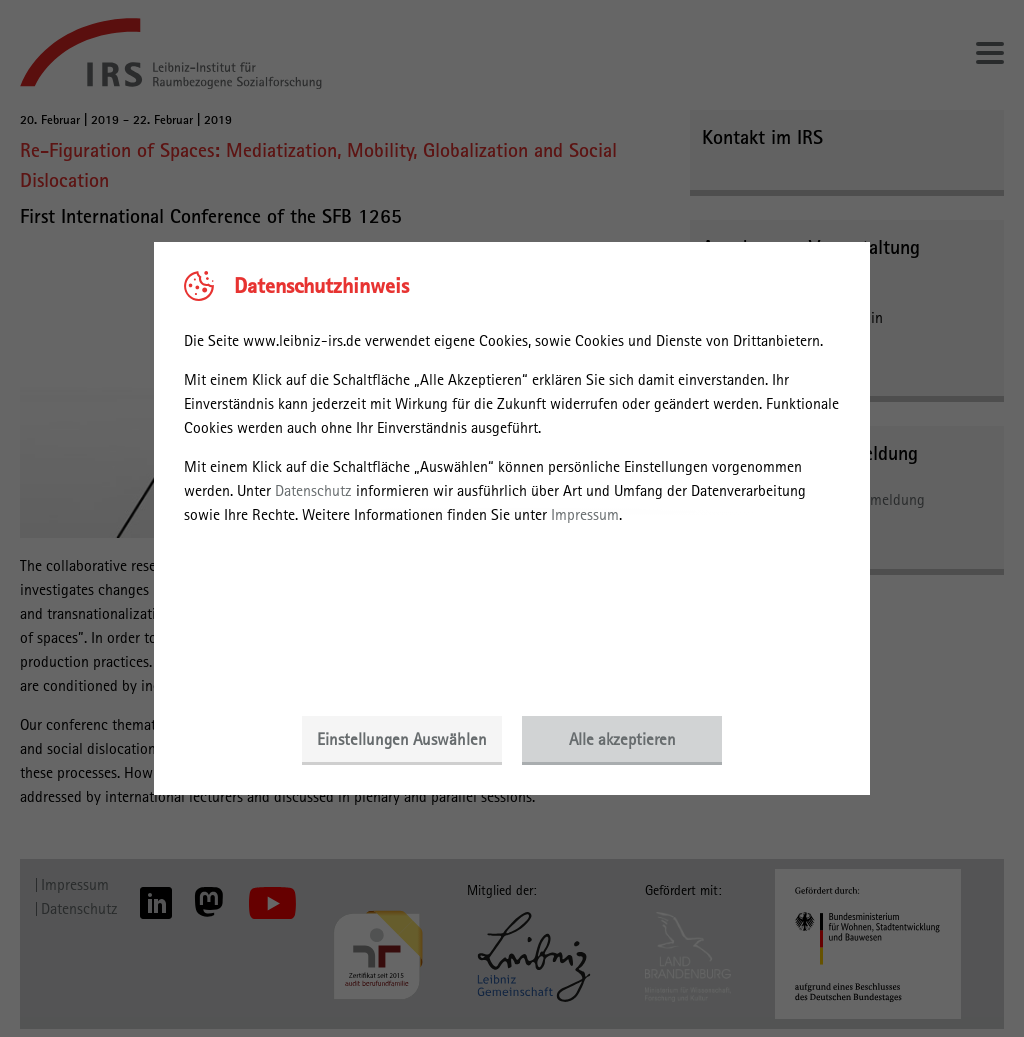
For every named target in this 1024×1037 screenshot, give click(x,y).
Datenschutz (313, 490)
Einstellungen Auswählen (402, 739)
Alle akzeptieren (622, 739)
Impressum (585, 514)
